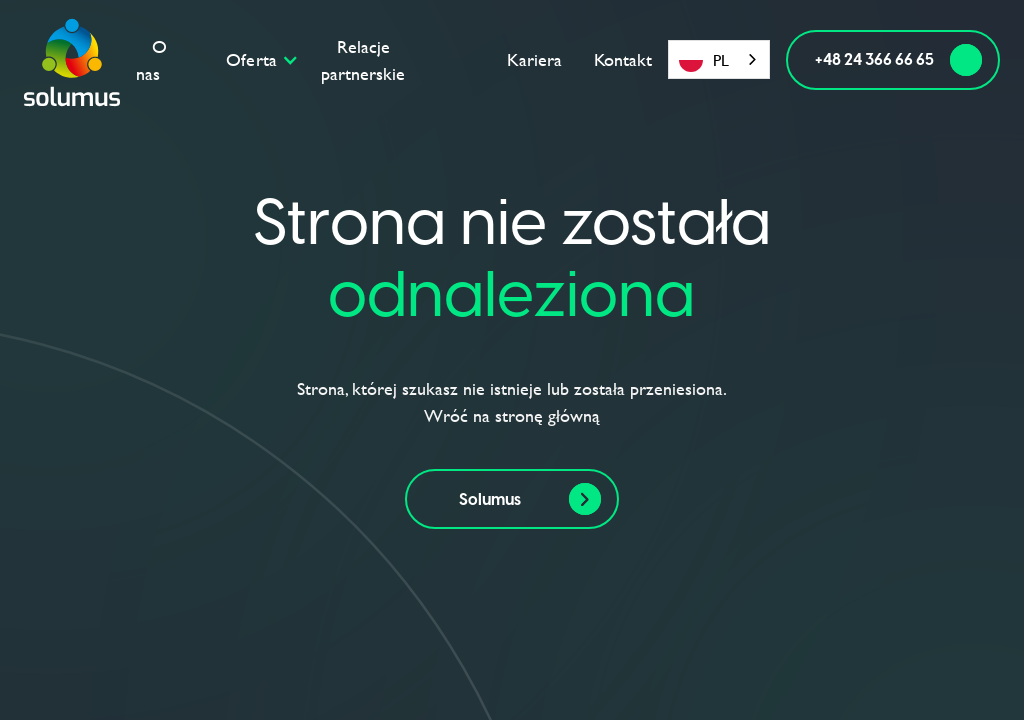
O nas (151, 60)
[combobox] (719, 59)
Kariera (534, 59)
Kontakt (623, 59)
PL (704, 60)
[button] (266, 59)
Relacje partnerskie (363, 60)
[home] (72, 60)
